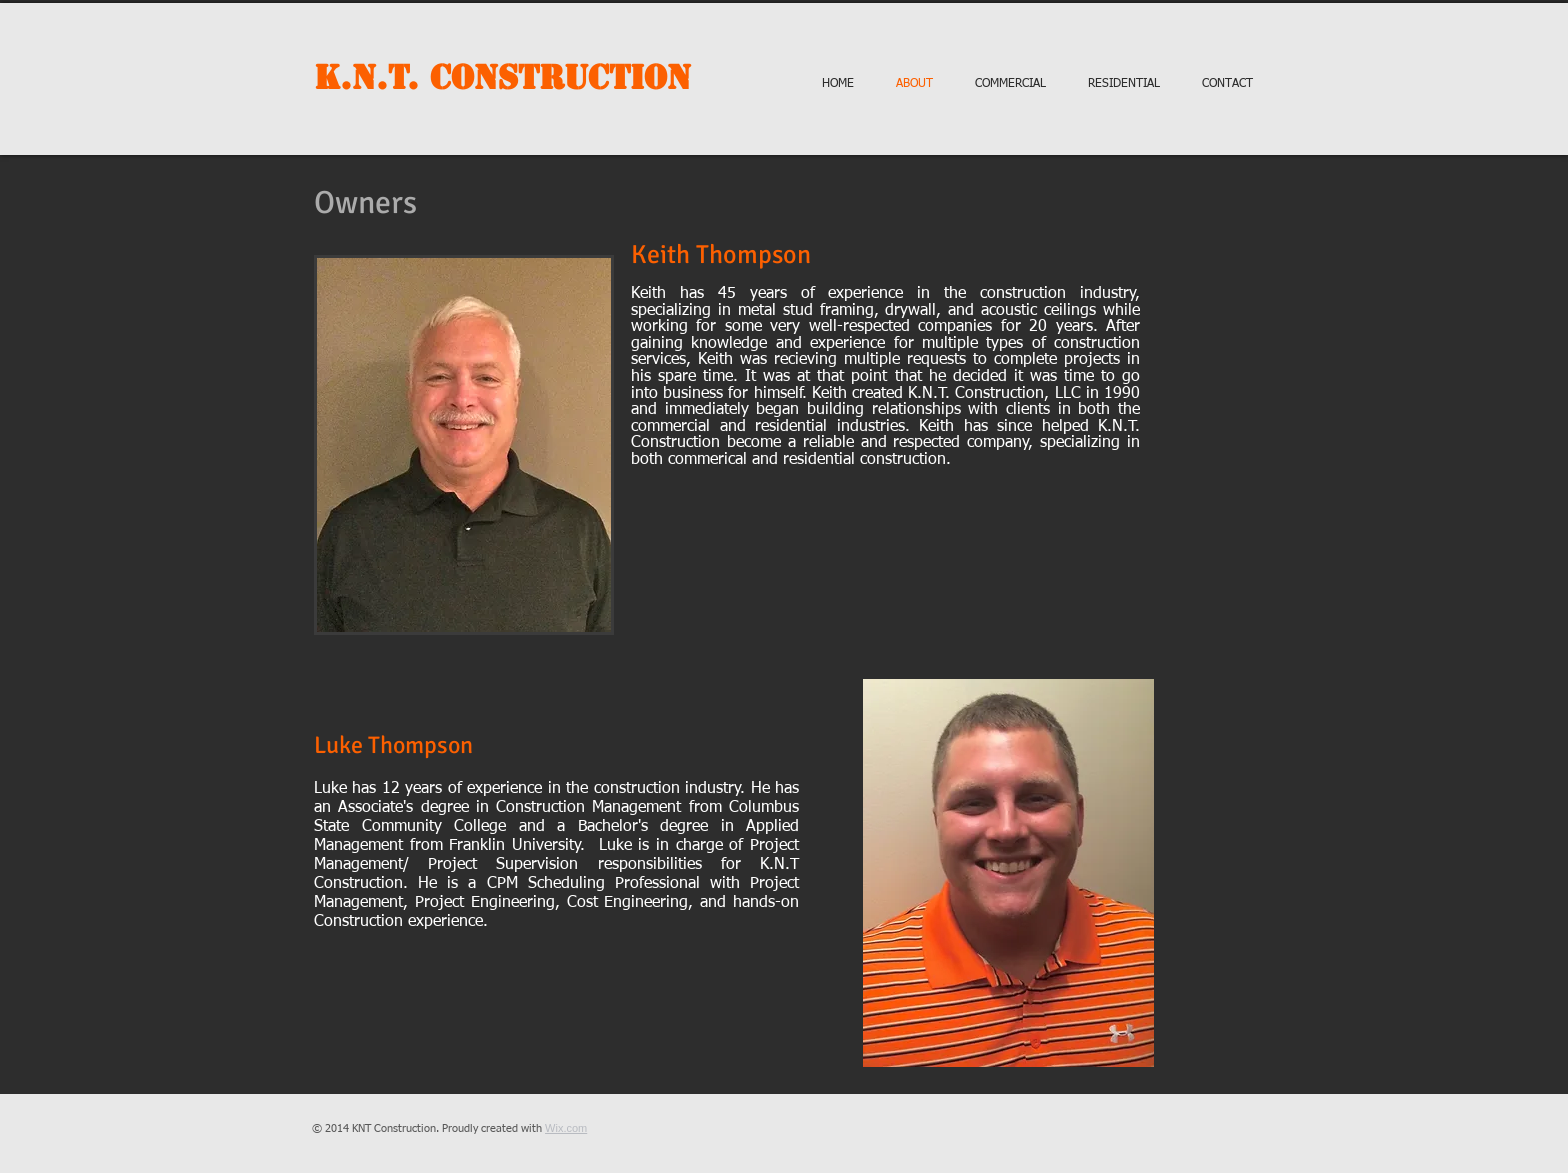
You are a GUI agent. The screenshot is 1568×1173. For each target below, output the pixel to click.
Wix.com (566, 1128)
